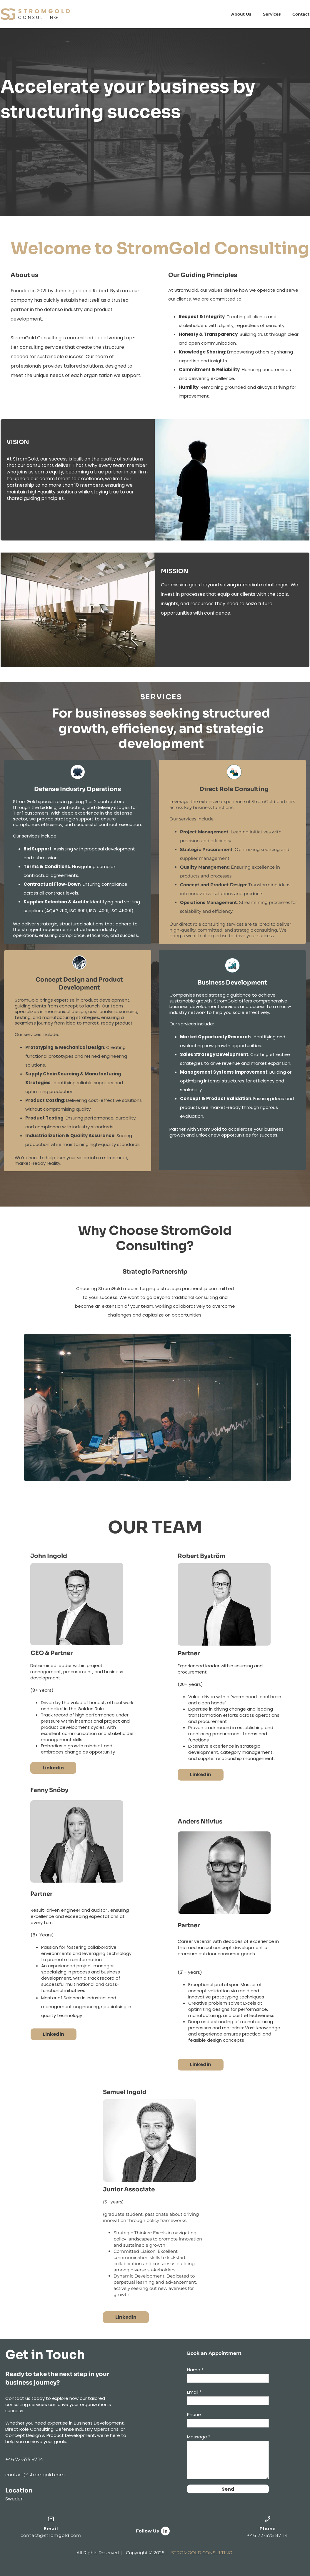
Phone (194, 2414)
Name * (195, 2370)
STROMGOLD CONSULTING (202, 2552)
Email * (194, 2392)
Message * (198, 2437)
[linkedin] (165, 2531)
